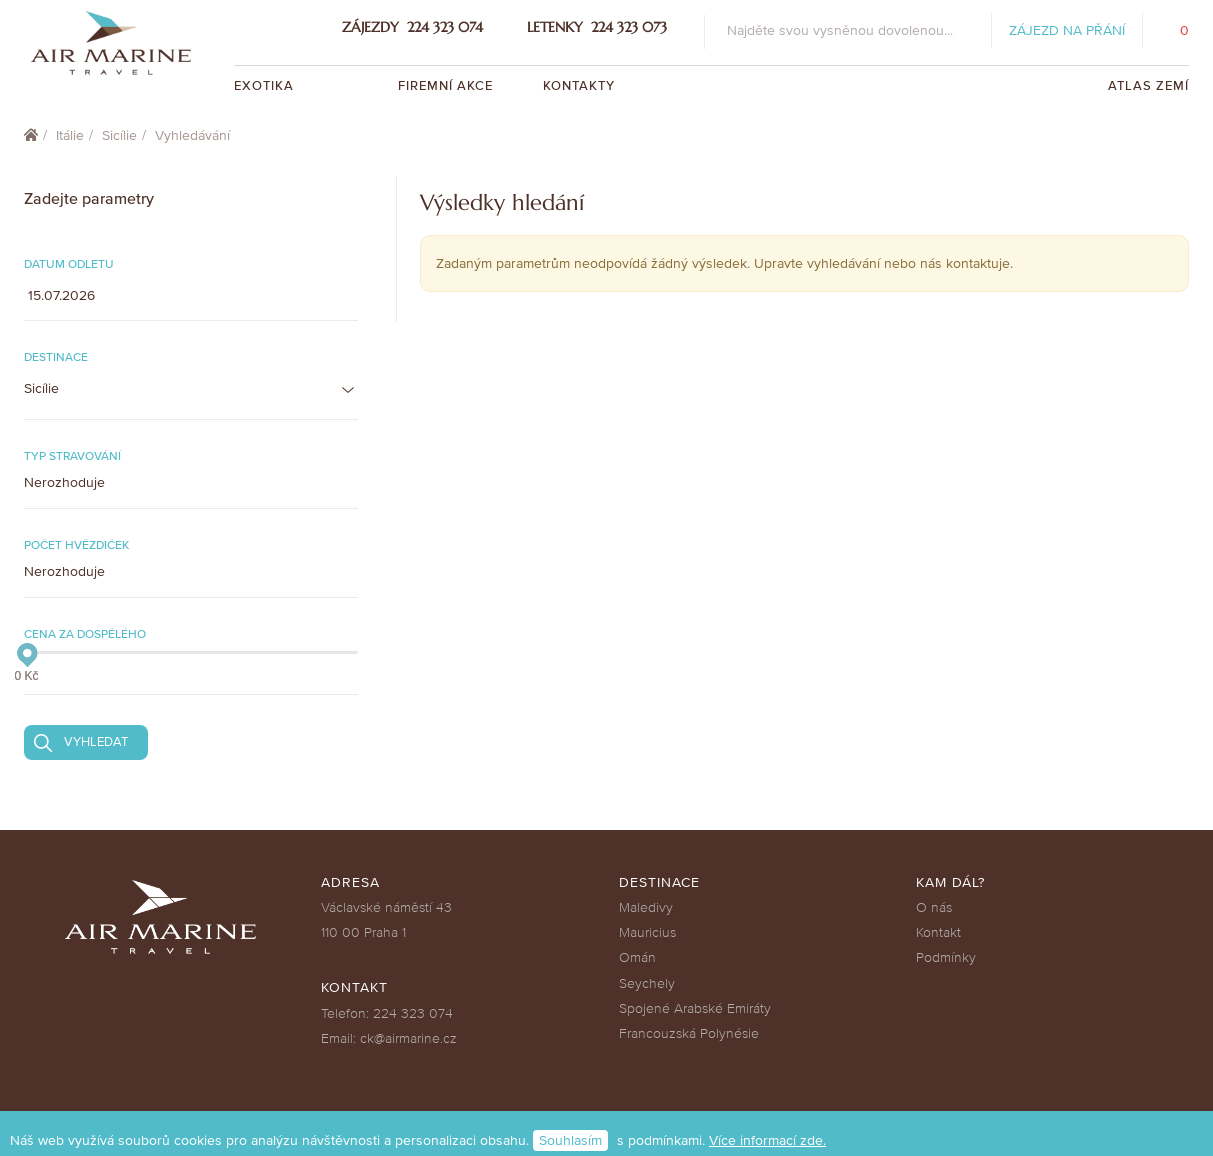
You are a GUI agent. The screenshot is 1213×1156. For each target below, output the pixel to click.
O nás (934, 907)
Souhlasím (570, 1140)
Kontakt (938, 932)
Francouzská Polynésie (689, 1033)
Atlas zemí (1148, 86)
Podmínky (946, 957)
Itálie (70, 135)
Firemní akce (445, 86)
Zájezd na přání (1067, 30)
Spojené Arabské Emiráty (695, 1008)
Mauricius (647, 932)
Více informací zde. (767, 1140)
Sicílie (119, 135)
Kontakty (579, 86)
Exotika (266, 86)
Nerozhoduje (64, 482)
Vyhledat (96, 742)
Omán (637, 957)
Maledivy (646, 907)
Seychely (647, 983)
